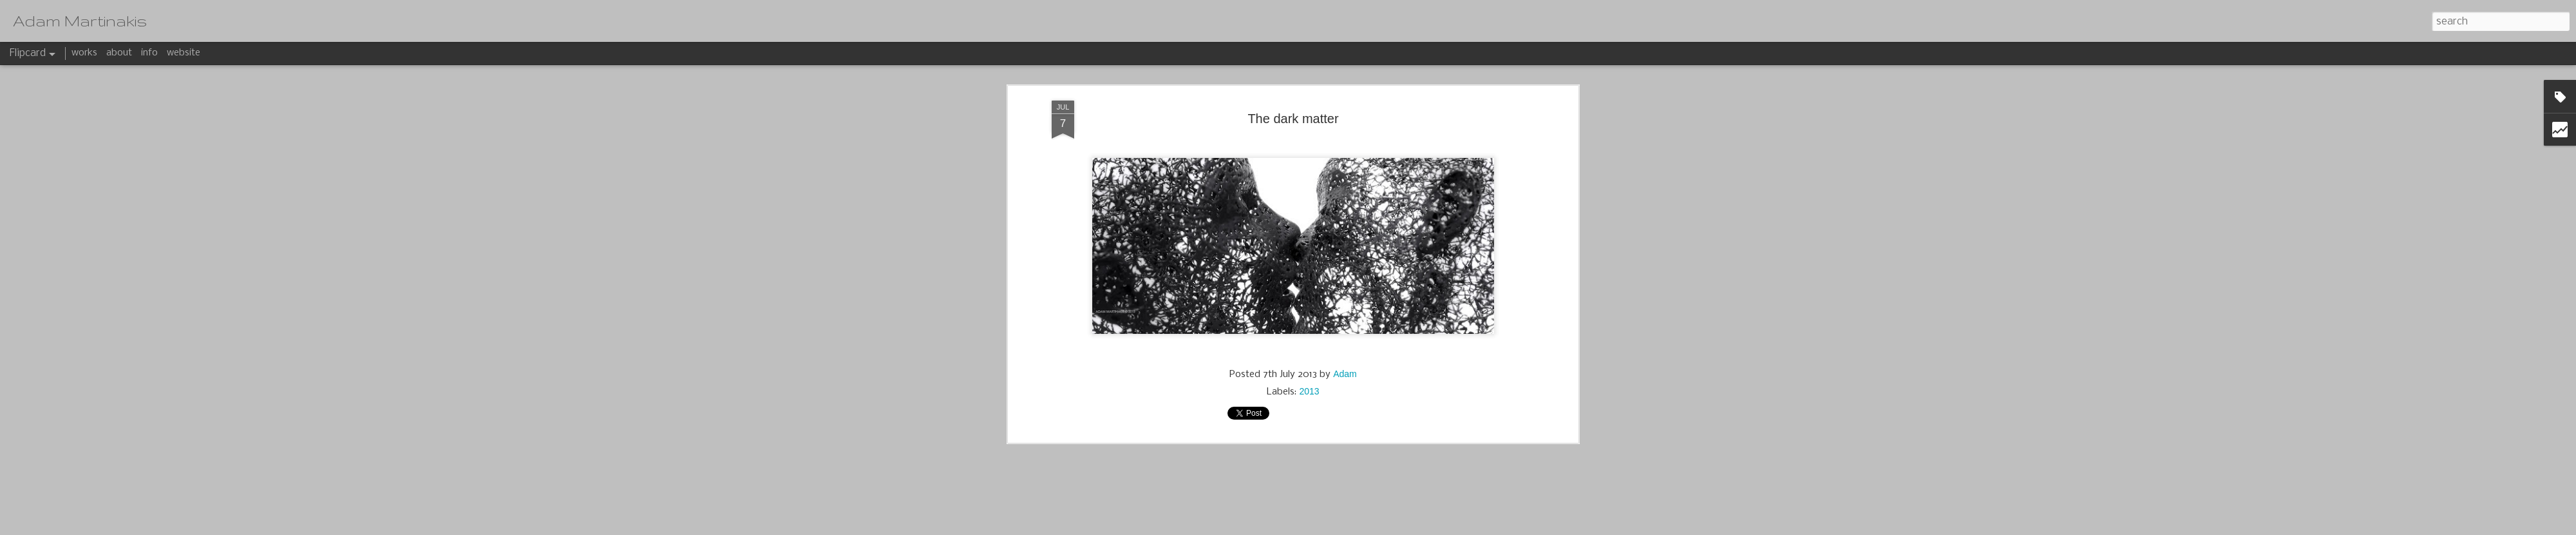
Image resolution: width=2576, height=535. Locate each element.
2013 (1309, 143)
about (119, 53)
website (183, 53)
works (84, 53)
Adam (1345, 126)
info (149, 53)
